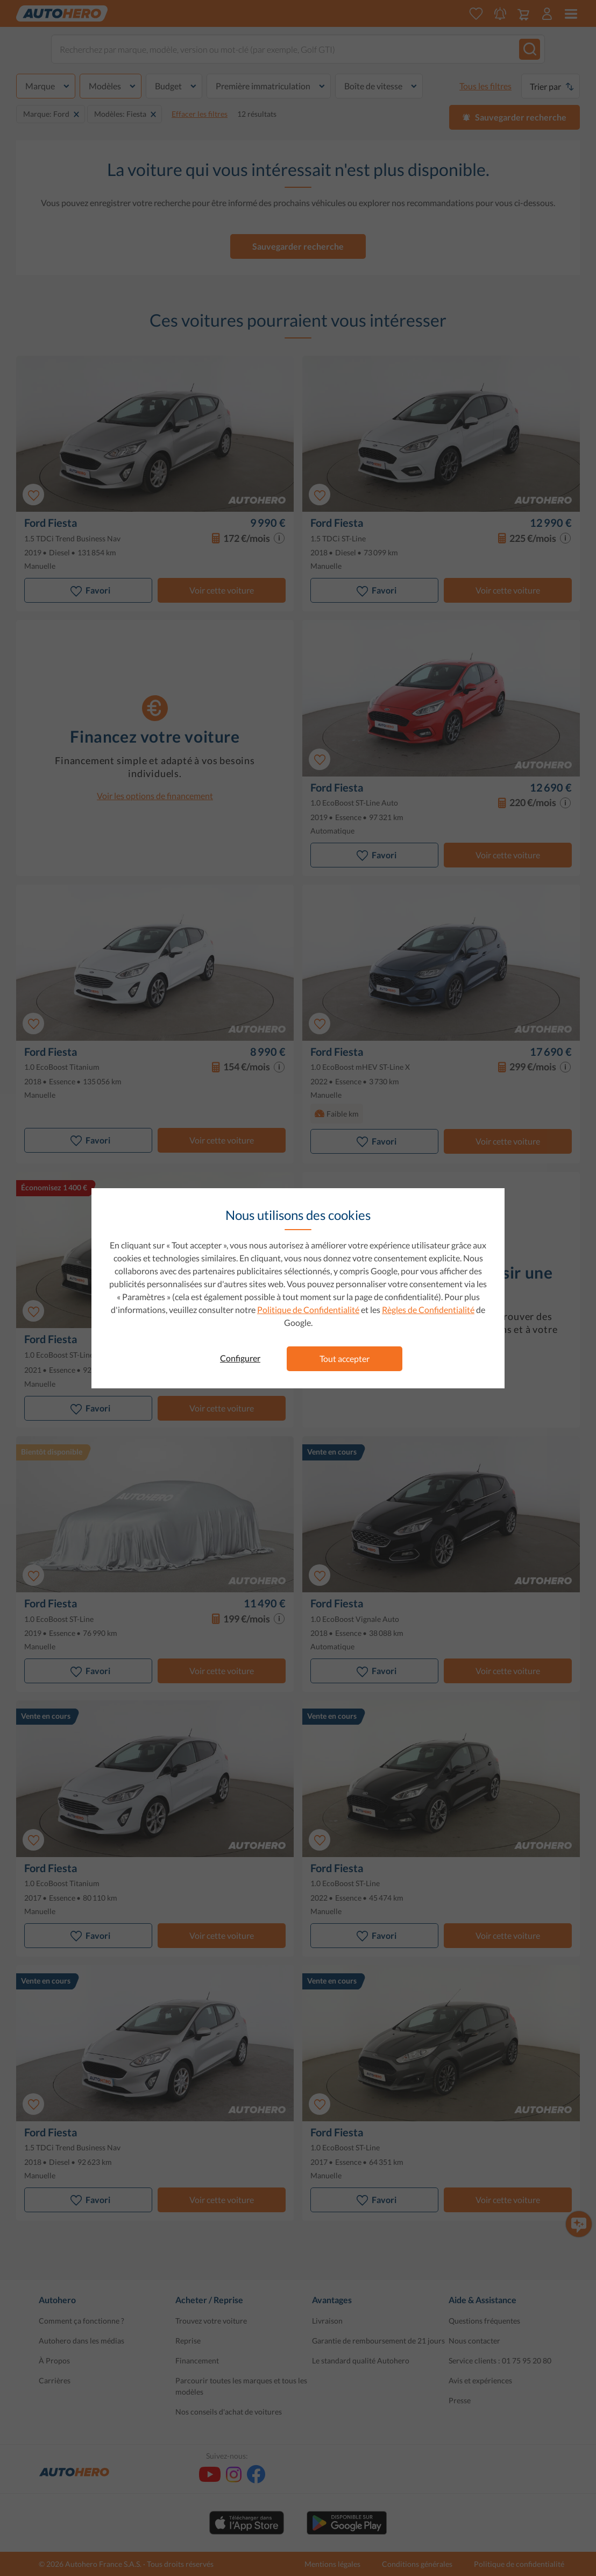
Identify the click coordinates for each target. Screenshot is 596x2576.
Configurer (240, 1358)
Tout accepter (345, 1358)
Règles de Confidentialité (428, 1309)
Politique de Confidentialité (308, 1309)
